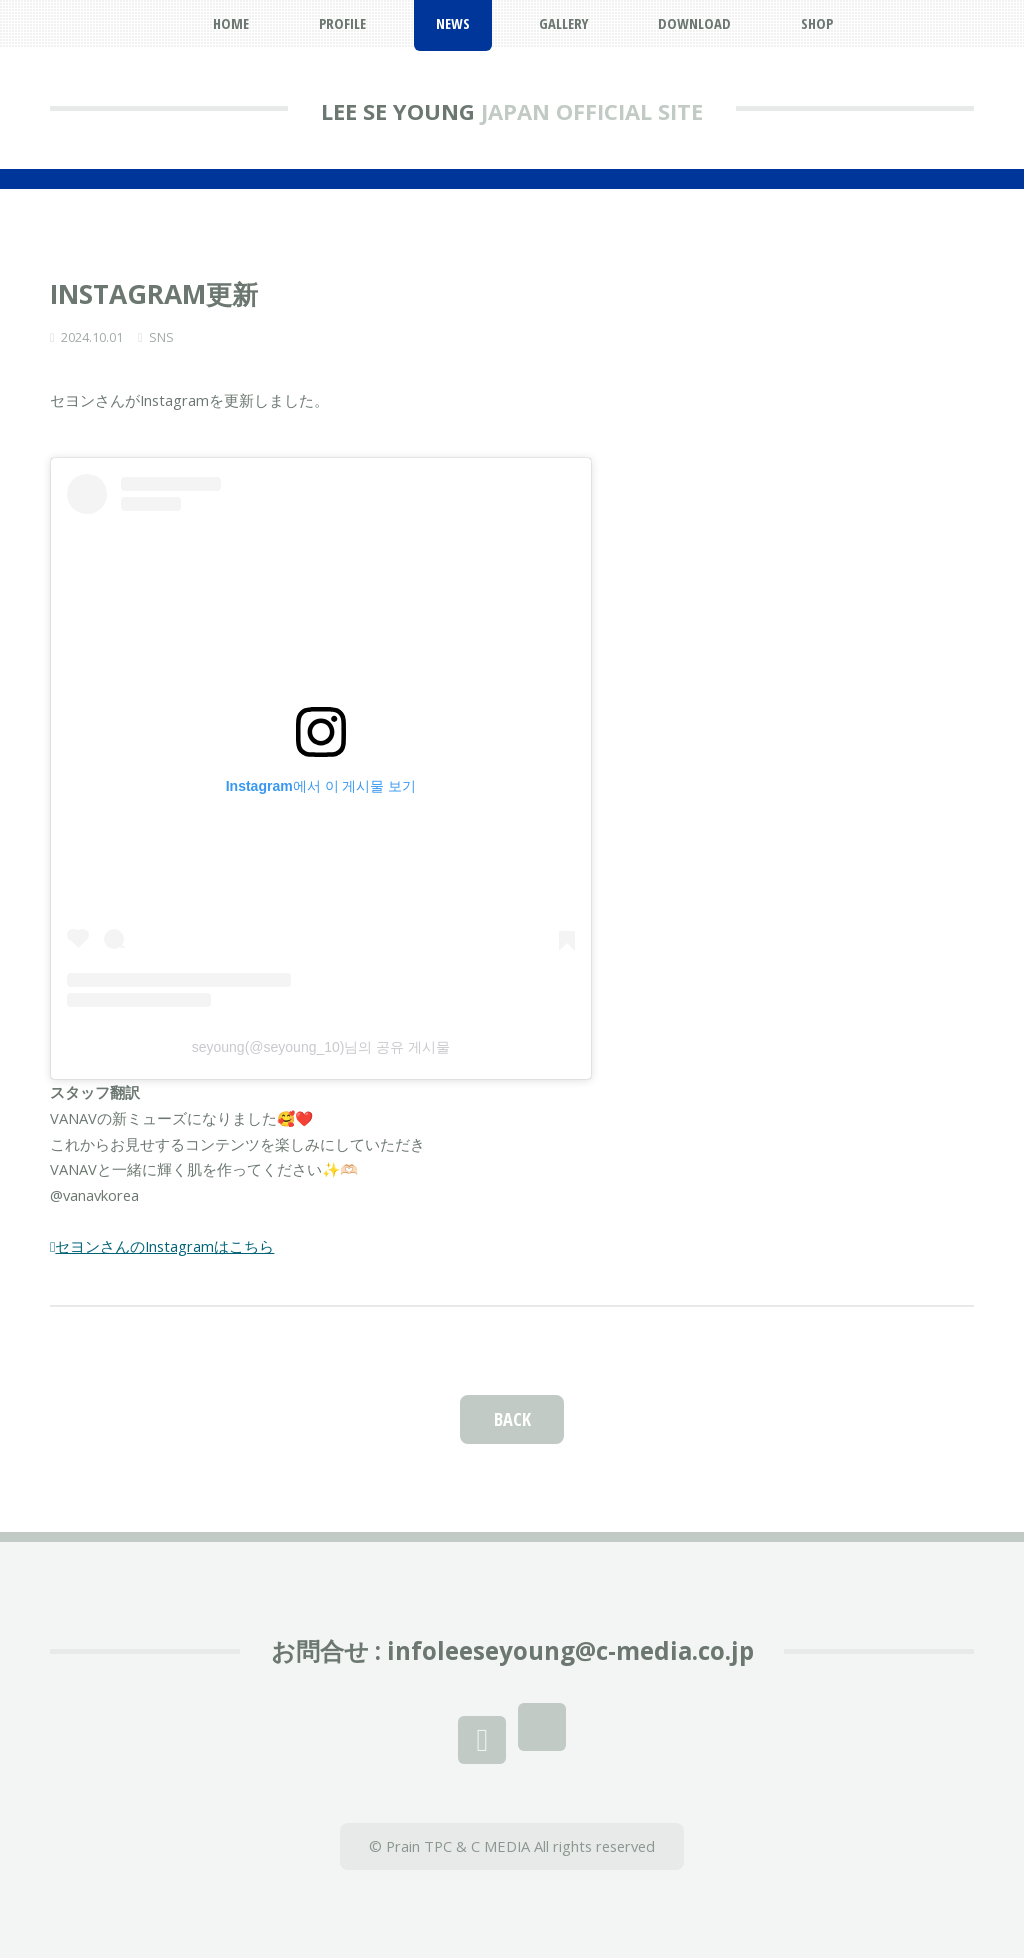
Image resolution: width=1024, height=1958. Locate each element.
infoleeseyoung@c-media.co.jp (570, 1650)
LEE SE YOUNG (398, 111)
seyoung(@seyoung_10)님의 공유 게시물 (321, 1047)
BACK (512, 1418)
